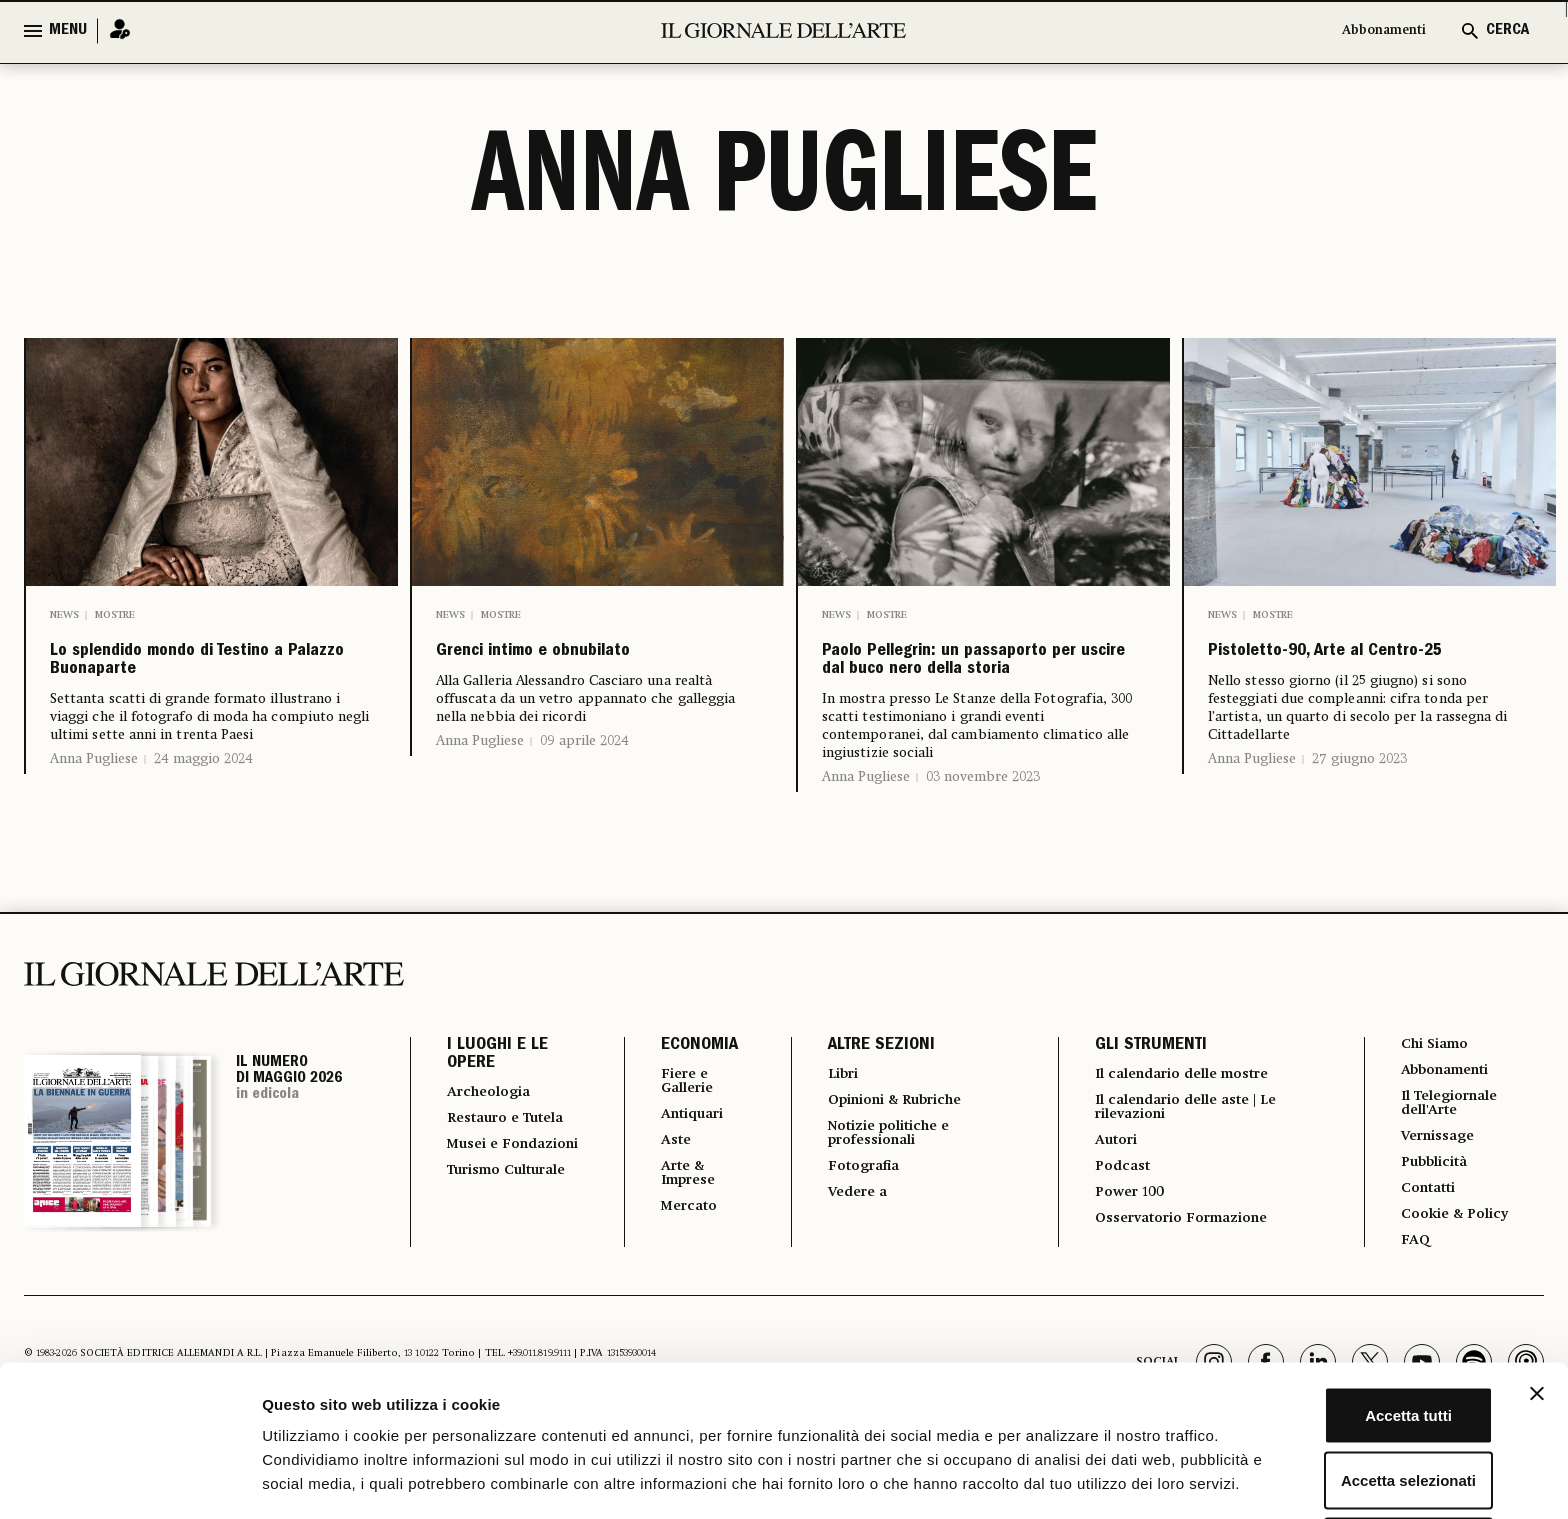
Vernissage (1437, 1205)
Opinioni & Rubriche (892, 1163)
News (64, 615)
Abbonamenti (1373, 31)
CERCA (1507, 31)
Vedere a (846, 1263)
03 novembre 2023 (983, 837)
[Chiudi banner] (1537, 1301)
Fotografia (853, 1235)
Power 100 (1122, 1263)
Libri (829, 1135)
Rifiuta (1350, 1453)
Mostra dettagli (1052, 1479)
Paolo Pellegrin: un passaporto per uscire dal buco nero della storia (981, 691)
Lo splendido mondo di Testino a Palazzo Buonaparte (192, 691)
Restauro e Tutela (489, 1189)
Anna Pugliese (94, 819)
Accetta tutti (1350, 1322)
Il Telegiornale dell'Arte (1452, 1169)
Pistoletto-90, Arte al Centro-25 (1338, 675)
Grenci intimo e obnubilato (533, 675)
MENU (68, 31)
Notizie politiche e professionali (882, 1199)
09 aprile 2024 (584, 787)
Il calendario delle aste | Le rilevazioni (1188, 1171)
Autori (1106, 1207)
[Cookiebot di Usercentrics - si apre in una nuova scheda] (129, 1480)
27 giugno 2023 (1359, 805)
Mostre (115, 615)
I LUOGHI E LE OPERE (497, 1115)
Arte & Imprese (676, 1243)
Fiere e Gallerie (674, 1143)
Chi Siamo (1432, 1105)
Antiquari (679, 1179)
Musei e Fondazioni (491, 1233)
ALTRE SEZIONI (865, 1106)
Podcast (1113, 1235)
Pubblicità (1433, 1233)
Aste (660, 1207)
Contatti (1425, 1261)
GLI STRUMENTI (1138, 1106)
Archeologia (495, 1153)
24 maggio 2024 (203, 819)
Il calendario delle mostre (1185, 1135)
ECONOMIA (681, 1106)
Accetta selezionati (1349, 1388)
